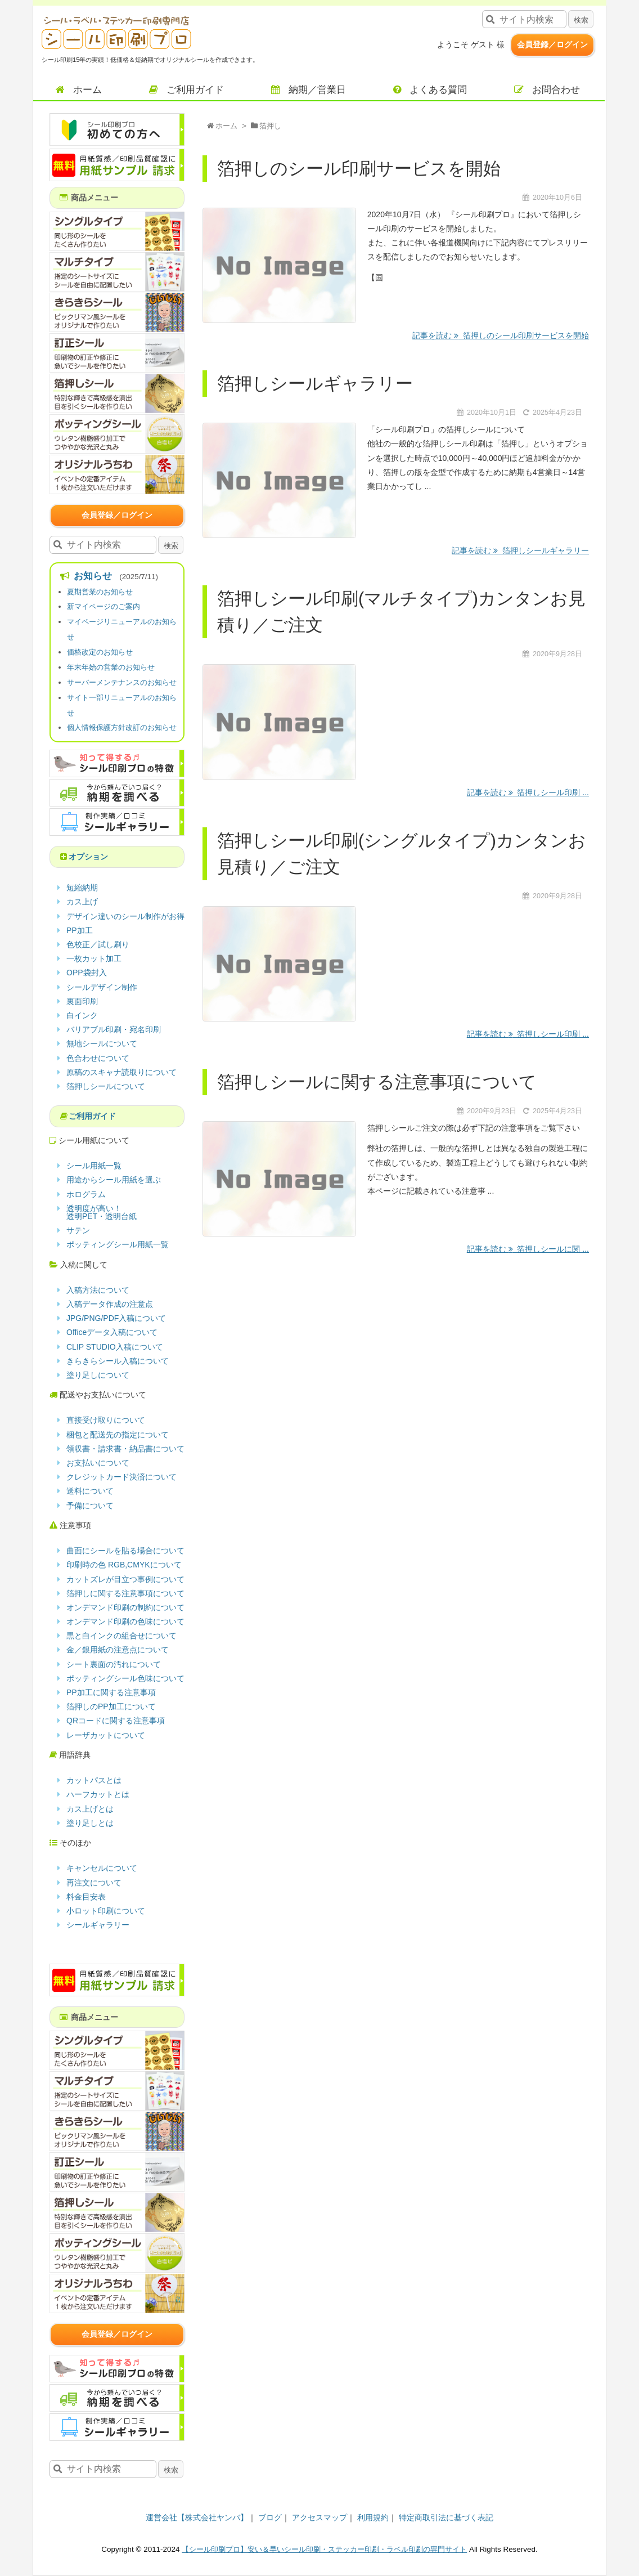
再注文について (94, 1882)
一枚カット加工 (94, 958)
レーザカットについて (105, 1735)
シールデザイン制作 (101, 987)
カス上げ (82, 901)
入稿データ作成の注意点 (109, 1304)
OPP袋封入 (86, 972)
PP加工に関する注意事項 (111, 1692)
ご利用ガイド (92, 1116)
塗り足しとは (90, 1822)
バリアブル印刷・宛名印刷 (113, 1029)
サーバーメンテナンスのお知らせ (122, 682)
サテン (78, 1230)
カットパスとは (94, 1780)
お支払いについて (97, 1462)
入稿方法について (97, 1289)
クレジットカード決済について (121, 1476)
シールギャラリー (97, 1924)
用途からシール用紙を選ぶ (113, 1179)
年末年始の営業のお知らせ (111, 667)
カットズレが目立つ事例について (125, 1579)
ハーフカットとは (97, 1794)
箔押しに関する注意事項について (125, 1593)
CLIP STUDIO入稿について (114, 1346)
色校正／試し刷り (97, 944)
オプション (88, 856)
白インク (82, 1015)
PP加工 (79, 930)
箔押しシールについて (105, 1086)
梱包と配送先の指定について (117, 1434)
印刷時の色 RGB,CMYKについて (124, 1564)
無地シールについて (101, 1043)
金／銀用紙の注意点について (117, 1649)
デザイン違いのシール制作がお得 (125, 916)
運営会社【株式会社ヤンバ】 (197, 2517)
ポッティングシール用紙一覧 (117, 1244)
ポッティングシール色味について (125, 1678)
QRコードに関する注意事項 (115, 1720)
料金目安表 (86, 1896)
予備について (90, 1505)
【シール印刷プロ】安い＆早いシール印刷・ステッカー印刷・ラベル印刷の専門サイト (324, 2549)
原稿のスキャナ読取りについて (121, 1072)
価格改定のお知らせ (100, 652)
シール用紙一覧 (94, 1165)
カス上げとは (90, 1808)
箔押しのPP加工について (111, 1706)
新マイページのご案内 (103, 606)
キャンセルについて (101, 1867)
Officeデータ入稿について (112, 1332)
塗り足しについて (97, 1374)
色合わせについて (97, 1058)
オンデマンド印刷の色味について (125, 1621)
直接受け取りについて (105, 1419)
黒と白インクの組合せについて (121, 1635)
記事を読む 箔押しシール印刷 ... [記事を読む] (528, 792)
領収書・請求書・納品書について (125, 1448)
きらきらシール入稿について (117, 1360)
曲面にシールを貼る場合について (125, 1550)
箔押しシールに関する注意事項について (377, 1082)
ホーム (226, 126)
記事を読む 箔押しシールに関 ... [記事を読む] (528, 1248)
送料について (90, 1490)
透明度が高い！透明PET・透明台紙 (101, 1212)
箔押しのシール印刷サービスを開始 (359, 168)
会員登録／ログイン (552, 44)
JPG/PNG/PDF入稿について (116, 1318)
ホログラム (86, 1194)
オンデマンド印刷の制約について (125, 1607)
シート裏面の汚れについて (113, 1664)
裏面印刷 (82, 1001)
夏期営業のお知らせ (100, 592)
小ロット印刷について (105, 1910)
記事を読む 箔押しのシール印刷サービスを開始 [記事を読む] (500, 335)
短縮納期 (82, 887)
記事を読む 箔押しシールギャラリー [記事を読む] (520, 550)
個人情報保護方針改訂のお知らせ (122, 727)
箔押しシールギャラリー (315, 383)
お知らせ (91, 576)
